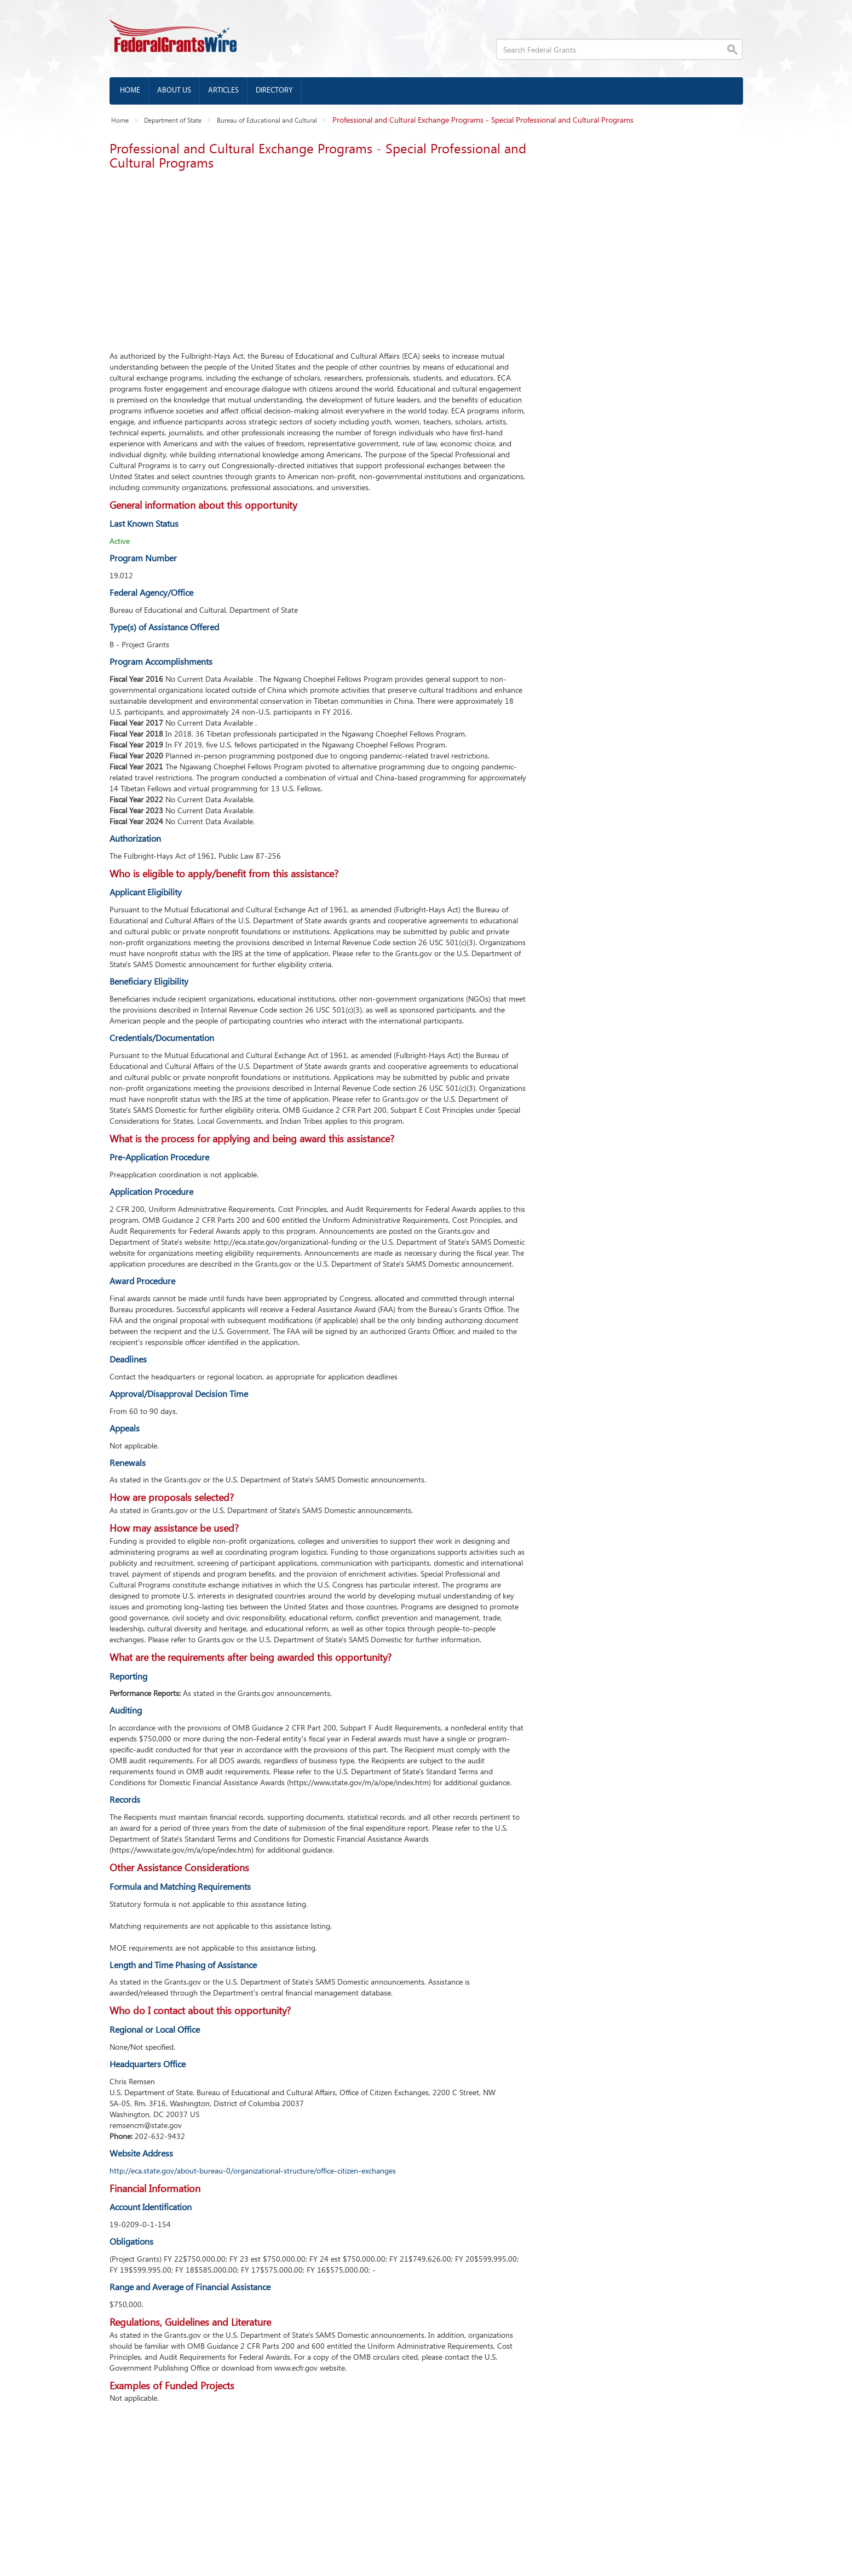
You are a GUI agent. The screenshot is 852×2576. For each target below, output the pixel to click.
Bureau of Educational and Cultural (267, 120)
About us (174, 91)
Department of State (173, 120)
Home (130, 91)
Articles (223, 91)
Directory (274, 91)
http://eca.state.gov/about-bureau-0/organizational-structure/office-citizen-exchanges (253, 2170)
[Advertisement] (318, 257)
